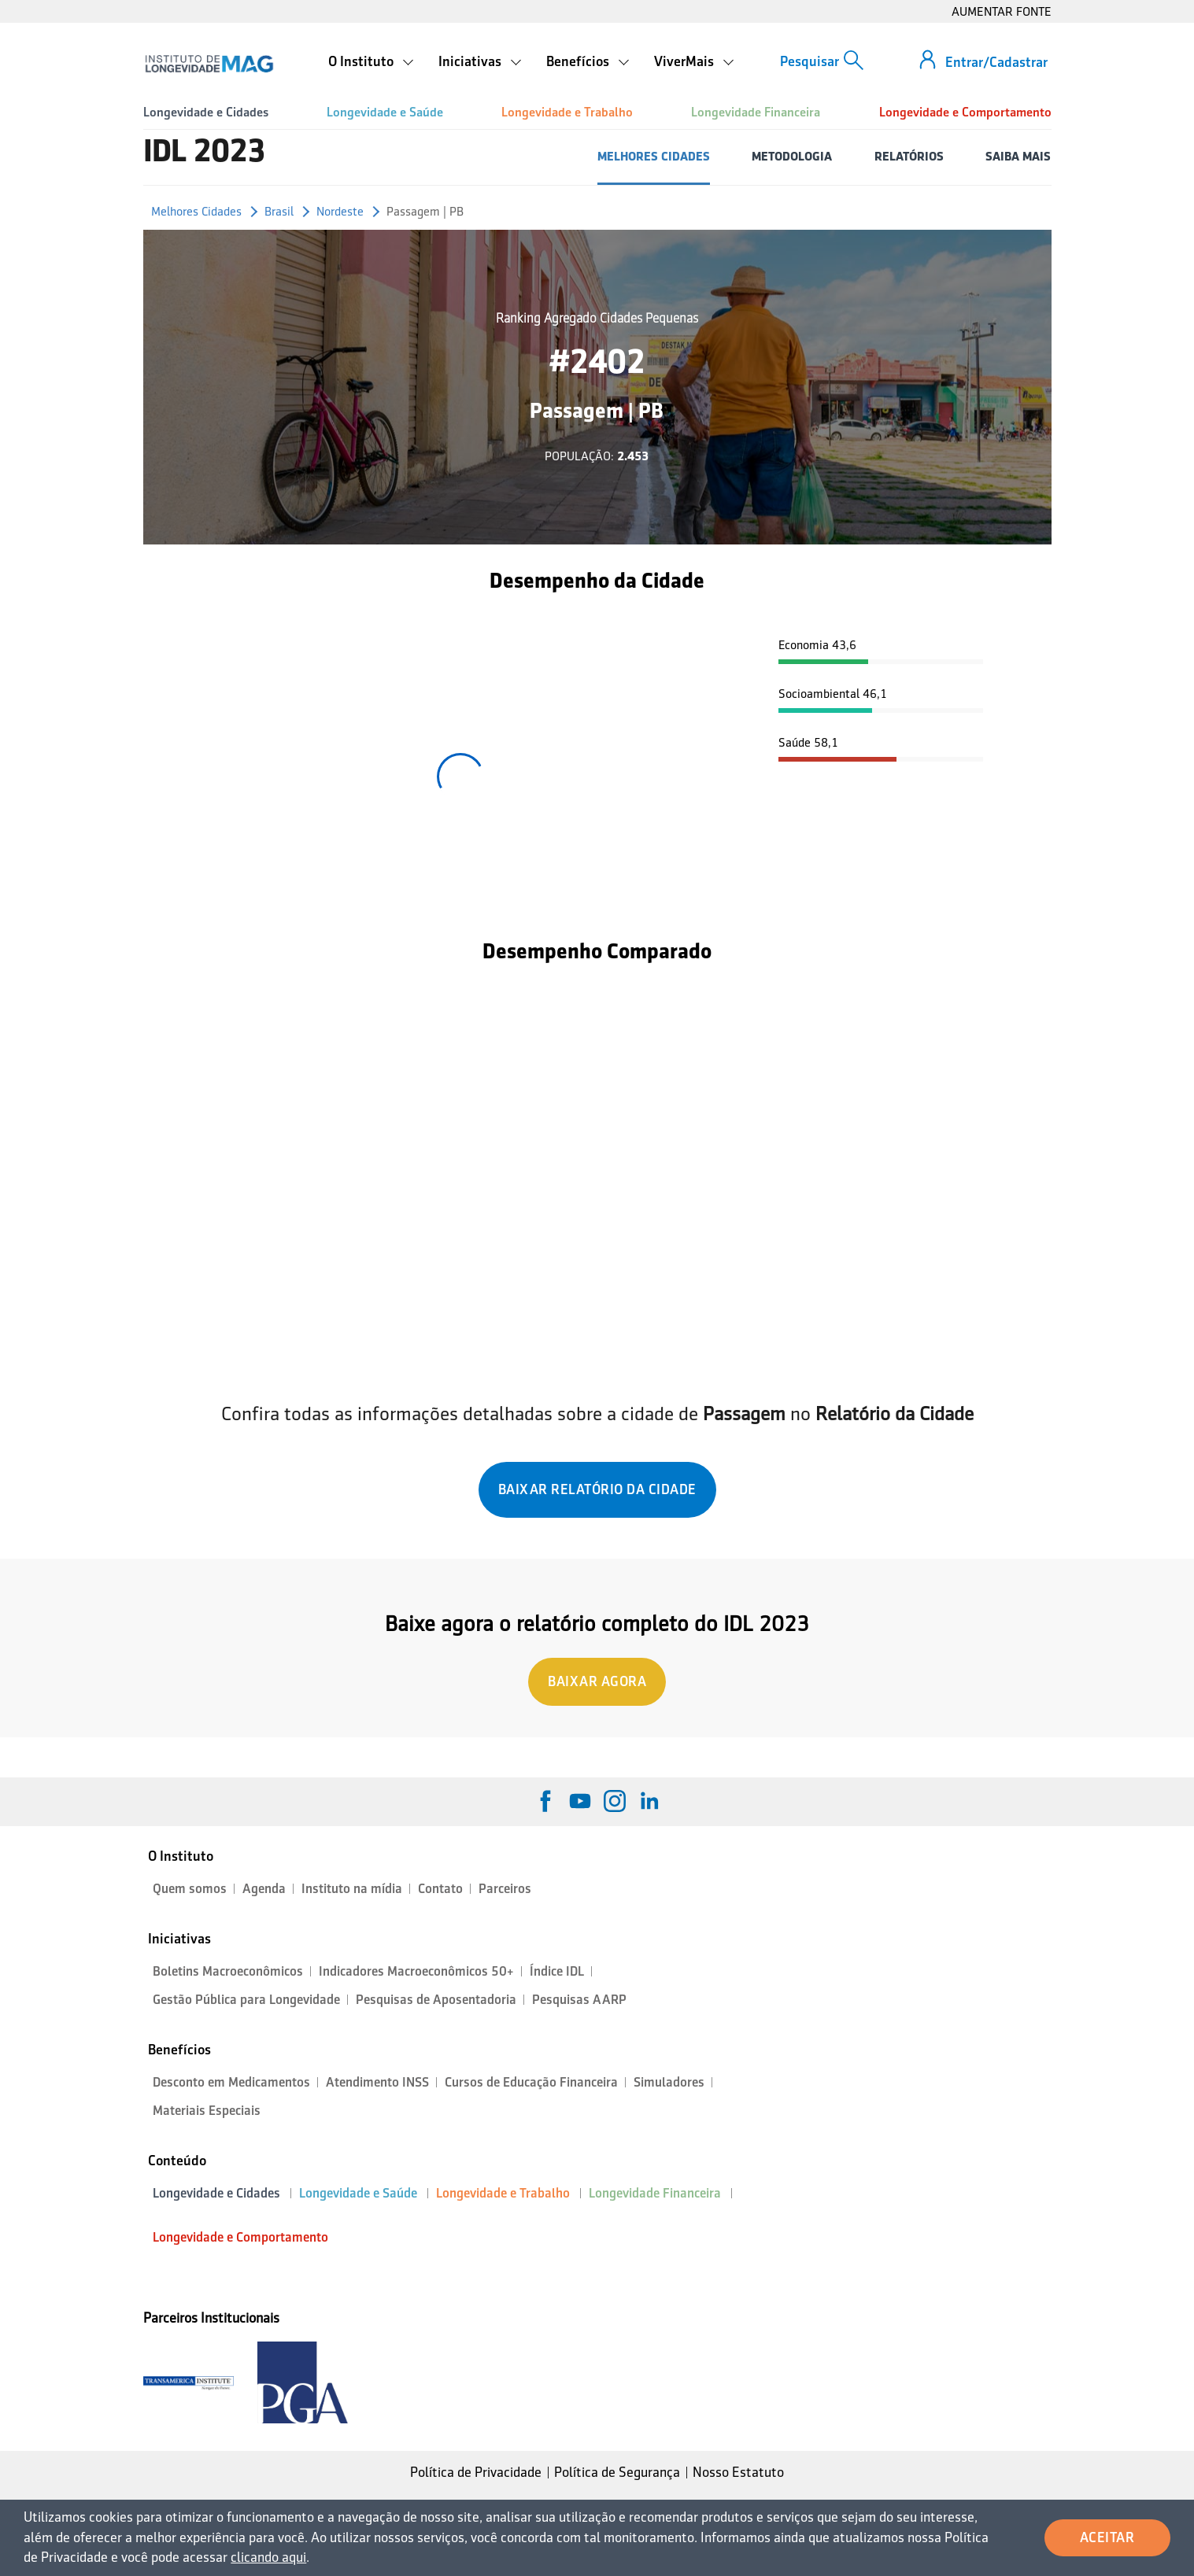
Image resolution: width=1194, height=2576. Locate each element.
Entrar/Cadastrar (996, 62)
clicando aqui (268, 2557)
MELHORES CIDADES (653, 156)
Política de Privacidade (476, 2472)
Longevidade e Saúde (385, 112)
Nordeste (340, 211)
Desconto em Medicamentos (231, 2082)
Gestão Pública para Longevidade (246, 1999)
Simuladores (669, 2082)
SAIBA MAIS (1018, 156)
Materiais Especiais (207, 2110)
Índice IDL (557, 1971)
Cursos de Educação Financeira (531, 2082)
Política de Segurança (617, 2472)
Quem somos (190, 1888)
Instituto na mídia (351, 1888)
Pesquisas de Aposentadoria (436, 1999)
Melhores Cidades (196, 211)
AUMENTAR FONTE (1002, 11)
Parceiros (505, 1888)
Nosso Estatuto (738, 2472)
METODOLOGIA (792, 156)
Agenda (264, 1888)
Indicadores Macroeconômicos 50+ (416, 1971)
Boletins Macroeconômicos (228, 1971)
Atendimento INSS (377, 2082)
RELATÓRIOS (909, 156)
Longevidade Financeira (755, 112)
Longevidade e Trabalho (567, 112)
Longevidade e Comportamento (965, 112)
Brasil (279, 211)
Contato (440, 1888)
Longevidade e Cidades (205, 112)
